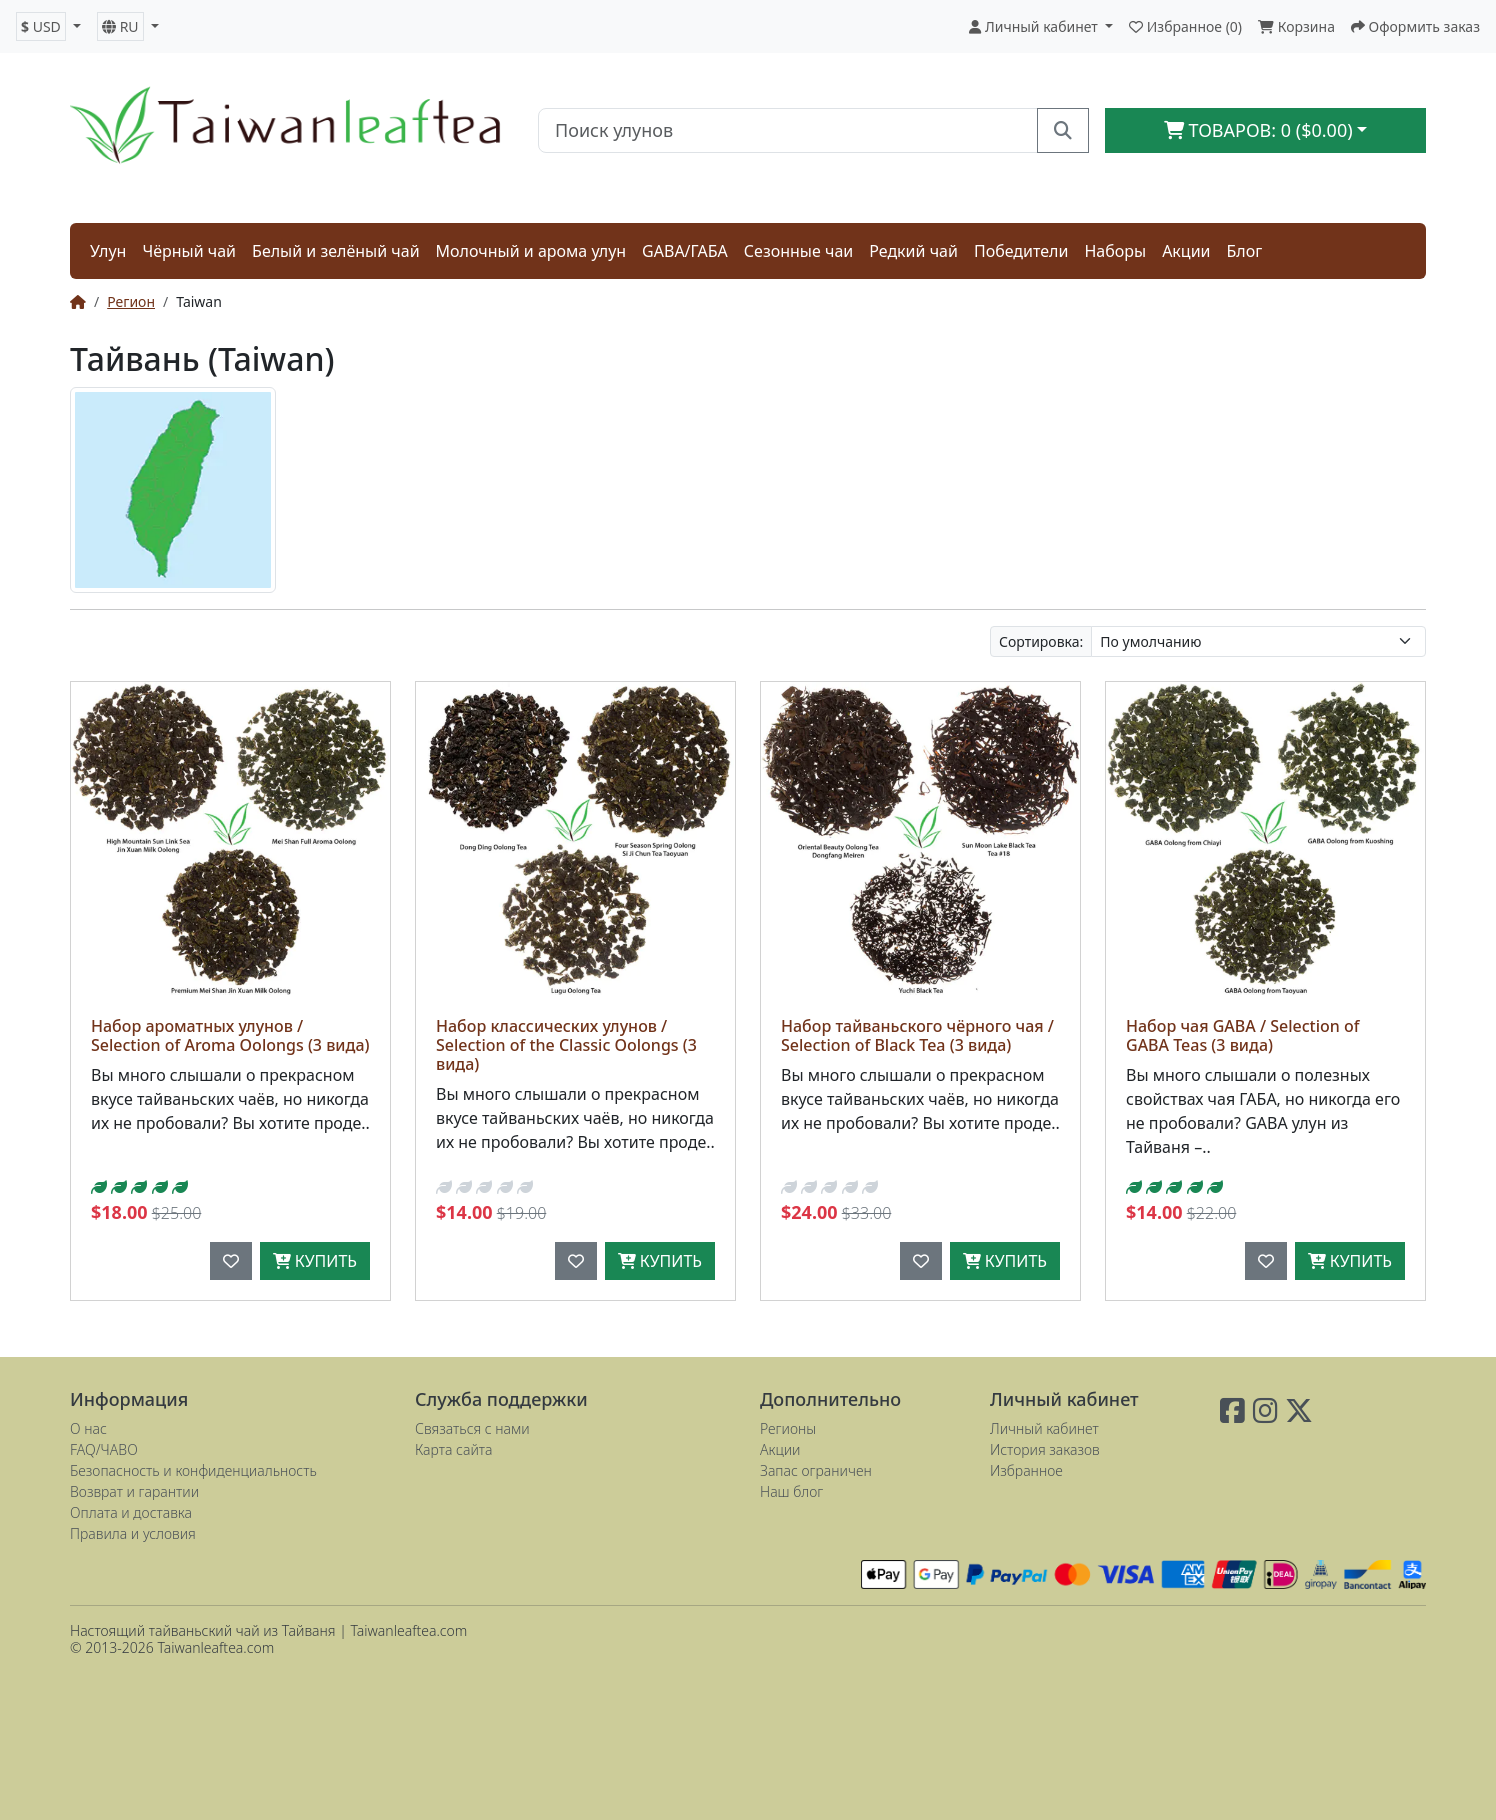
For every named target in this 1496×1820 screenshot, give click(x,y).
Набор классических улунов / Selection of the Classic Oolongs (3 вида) (566, 1045)
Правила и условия (133, 1533)
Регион (131, 301)
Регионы (788, 1428)
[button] (48, 26)
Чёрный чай (189, 251)
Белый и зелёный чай (336, 251)
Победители (1021, 251)
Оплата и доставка (131, 1512)
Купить (315, 1261)
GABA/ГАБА (685, 251)
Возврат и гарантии (134, 1491)
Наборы (1115, 251)
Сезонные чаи (798, 251)
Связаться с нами (472, 1428)
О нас (88, 1428)
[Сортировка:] (1258, 641)
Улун (108, 251)
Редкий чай (913, 251)
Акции (1186, 251)
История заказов (1045, 1449)
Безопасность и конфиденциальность (193, 1470)
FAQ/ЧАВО (104, 1449)
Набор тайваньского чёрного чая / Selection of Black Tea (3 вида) (917, 1035)
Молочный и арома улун (531, 251)
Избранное (1026, 1470)
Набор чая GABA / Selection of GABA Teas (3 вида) (1242, 1035)
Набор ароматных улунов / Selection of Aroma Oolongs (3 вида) (230, 1035)
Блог (1245, 251)
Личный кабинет (1044, 1428)
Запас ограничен (816, 1470)
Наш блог (791, 1491)
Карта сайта (453, 1449)
